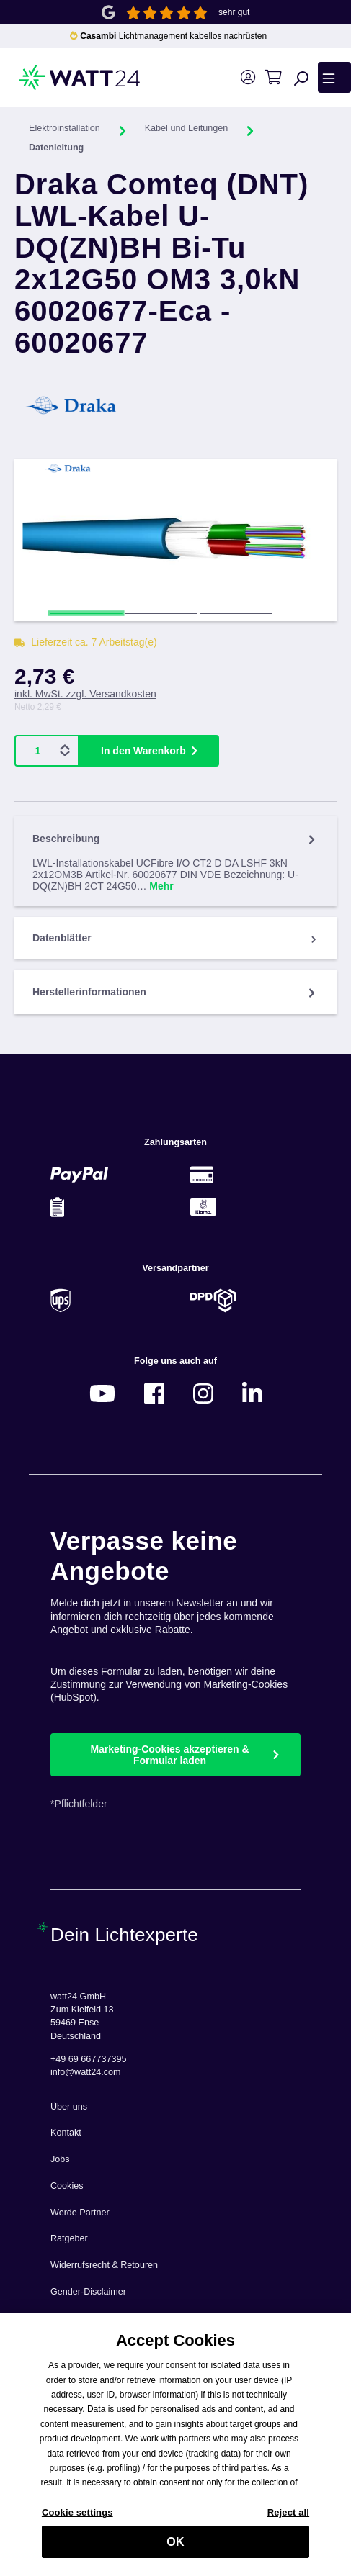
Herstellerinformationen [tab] (175, 992)
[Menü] (334, 77)
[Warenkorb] (273, 77)
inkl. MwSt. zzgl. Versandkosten (85, 694)
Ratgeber (69, 2238)
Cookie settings (77, 2517)
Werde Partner (80, 2212)
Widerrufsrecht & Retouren (104, 2265)
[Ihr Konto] (247, 77)
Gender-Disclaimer (88, 2292)
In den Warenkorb (143, 750)
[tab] (175, 861)
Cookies (67, 2186)
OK (175, 2547)
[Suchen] (301, 77)
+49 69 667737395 (88, 2059)
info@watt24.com (85, 2072)
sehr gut (233, 12)
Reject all (288, 2517)
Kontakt (65, 2133)
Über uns (68, 2107)
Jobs (60, 2159)
